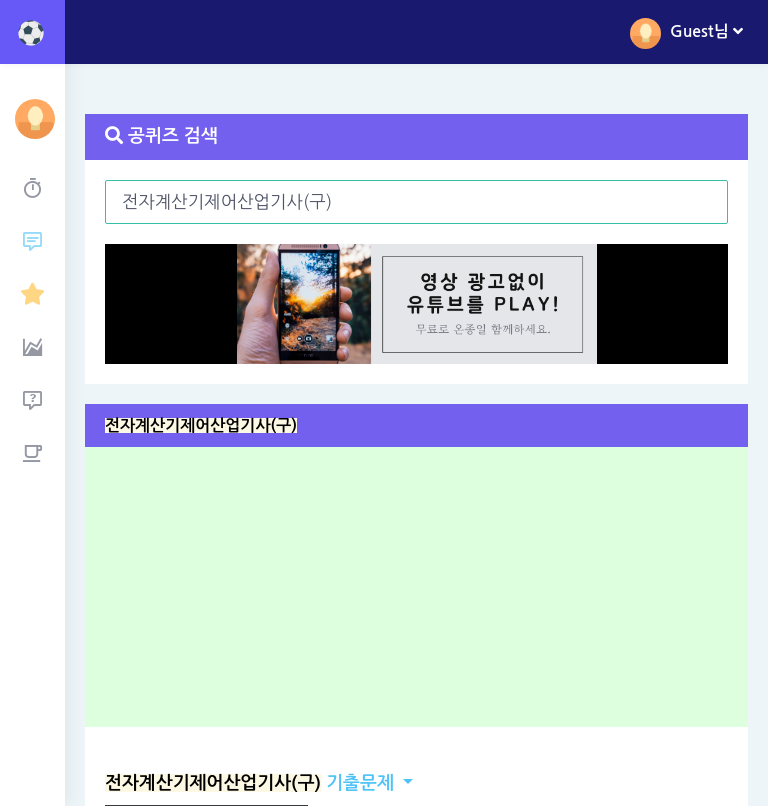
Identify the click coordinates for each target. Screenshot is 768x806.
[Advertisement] (423, 594)
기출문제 (249, 783)
